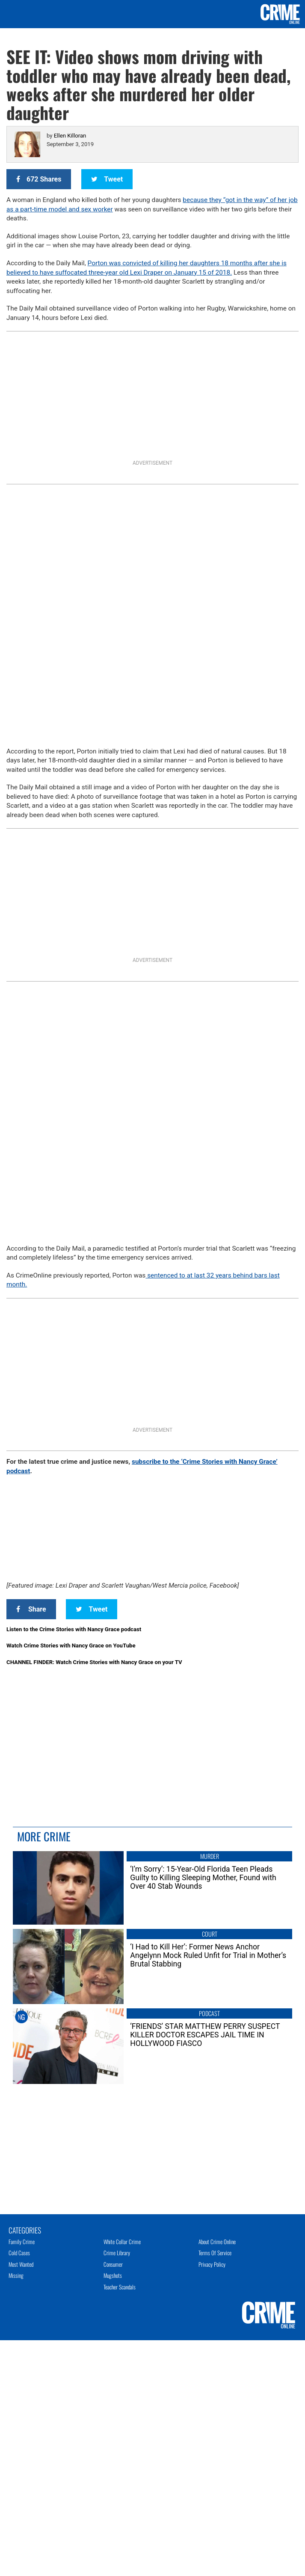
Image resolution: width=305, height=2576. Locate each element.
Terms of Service (214, 2252)
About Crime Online (217, 2241)
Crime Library (117, 2252)
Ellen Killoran (70, 135)
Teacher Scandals (120, 2287)
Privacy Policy (211, 2264)
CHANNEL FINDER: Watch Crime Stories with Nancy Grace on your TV (94, 1662)
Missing (16, 2275)
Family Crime (22, 2241)
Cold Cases (19, 2252)
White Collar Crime (122, 2241)
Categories (25, 2229)
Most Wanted (21, 2264)
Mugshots (113, 2275)
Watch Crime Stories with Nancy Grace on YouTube (71, 1645)
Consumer (113, 2264)
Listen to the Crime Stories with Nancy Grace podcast (73, 1629)
